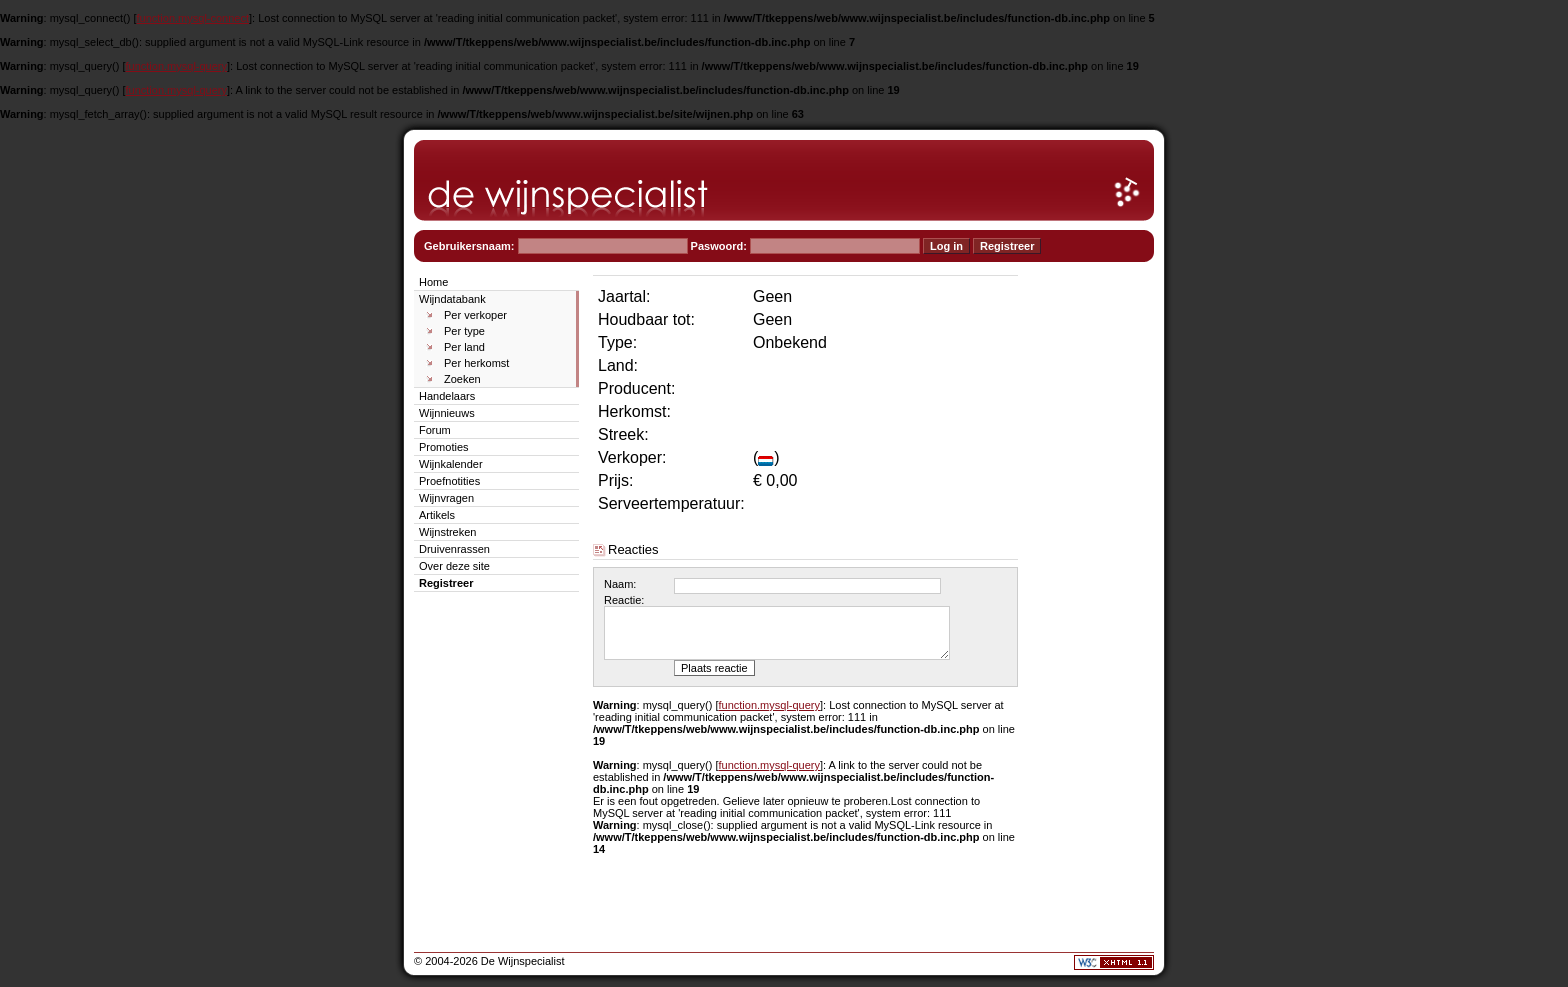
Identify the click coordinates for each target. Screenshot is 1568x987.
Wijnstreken (447, 532)
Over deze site (454, 566)
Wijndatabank (452, 299)
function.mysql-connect (193, 18)
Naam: (620, 584)
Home (433, 282)
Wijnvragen (446, 498)
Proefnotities (449, 481)
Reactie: (624, 600)
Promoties (444, 447)
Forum (435, 430)
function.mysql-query (177, 66)
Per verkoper (475, 315)
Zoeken (462, 379)
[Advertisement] (1094, 572)
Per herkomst (476, 363)
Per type (464, 331)
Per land (464, 347)
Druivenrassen (454, 549)
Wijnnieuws (447, 413)
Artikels (437, 515)
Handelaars (447, 396)
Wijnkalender (451, 464)
